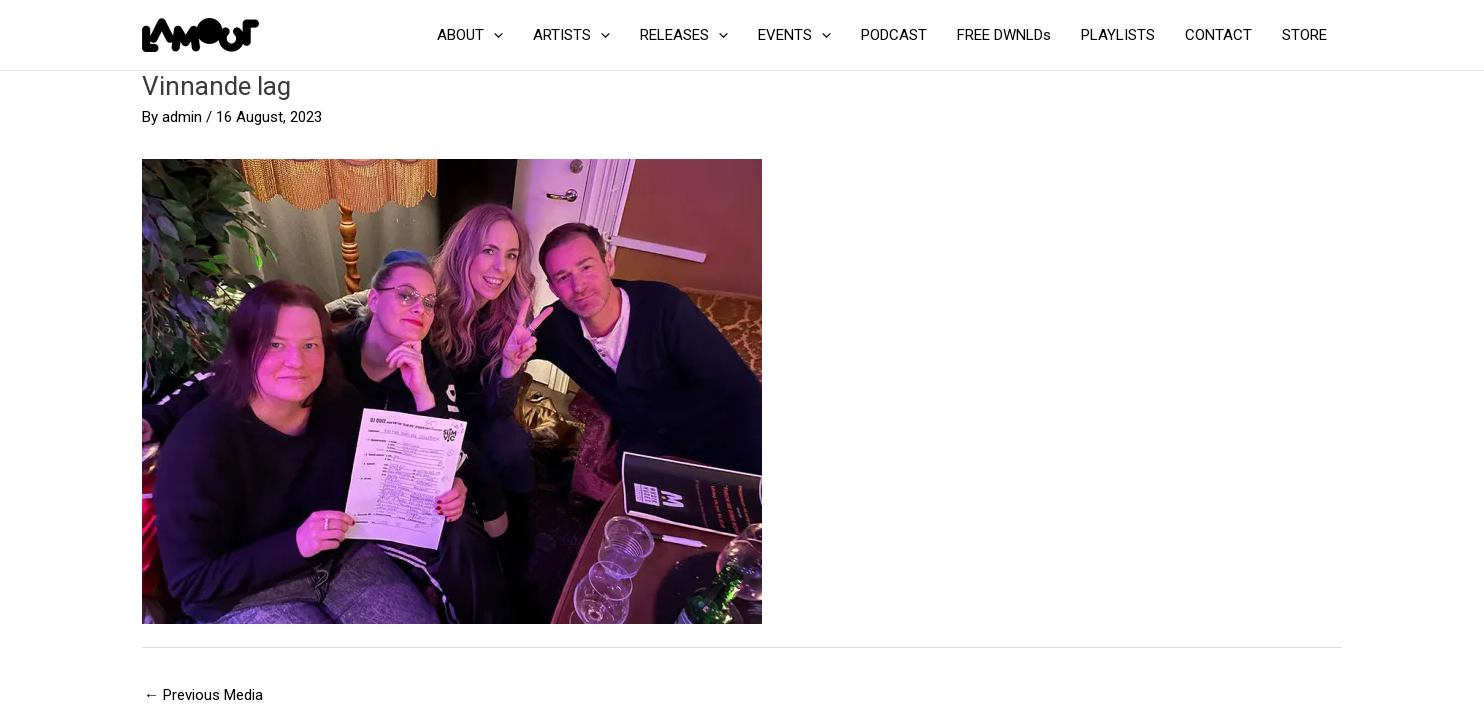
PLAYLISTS (1118, 35)
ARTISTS (571, 35)
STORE (1304, 35)
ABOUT (470, 35)
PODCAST (894, 35)
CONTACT (1218, 35)
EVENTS (794, 35)
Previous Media (203, 695)
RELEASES (684, 35)
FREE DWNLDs (1004, 35)
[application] (493, 35)
